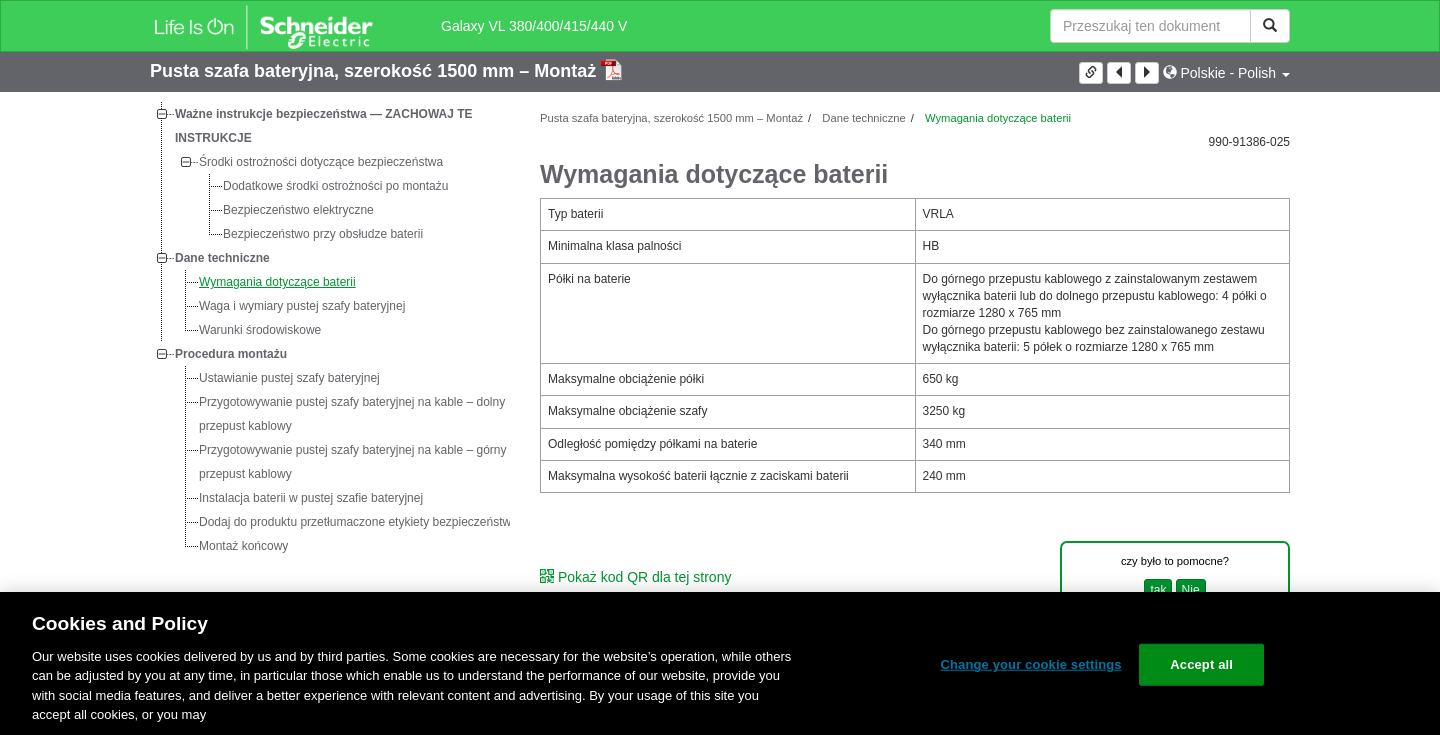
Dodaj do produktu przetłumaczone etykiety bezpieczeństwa (358, 522)
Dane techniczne (222, 258)
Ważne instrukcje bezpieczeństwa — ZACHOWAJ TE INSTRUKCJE (324, 126)
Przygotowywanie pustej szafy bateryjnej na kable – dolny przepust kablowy (352, 414)
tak (1158, 590)
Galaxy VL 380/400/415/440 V (534, 26)
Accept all (1201, 664)
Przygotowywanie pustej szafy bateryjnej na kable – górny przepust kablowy (353, 462)
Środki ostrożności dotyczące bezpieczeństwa (321, 162)
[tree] (330, 330)
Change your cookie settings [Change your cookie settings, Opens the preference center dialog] (1030, 664)
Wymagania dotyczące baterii (277, 282)
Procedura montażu (231, 354)
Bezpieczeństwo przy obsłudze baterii (323, 234)
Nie (1191, 590)
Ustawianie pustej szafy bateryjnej (289, 378)
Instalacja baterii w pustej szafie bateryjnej (311, 498)
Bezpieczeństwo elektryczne (298, 210)
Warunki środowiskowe (260, 330)
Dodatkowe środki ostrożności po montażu (335, 186)
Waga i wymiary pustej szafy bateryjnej (302, 306)
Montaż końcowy (243, 546)
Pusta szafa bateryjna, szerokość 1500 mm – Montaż (375, 71)
